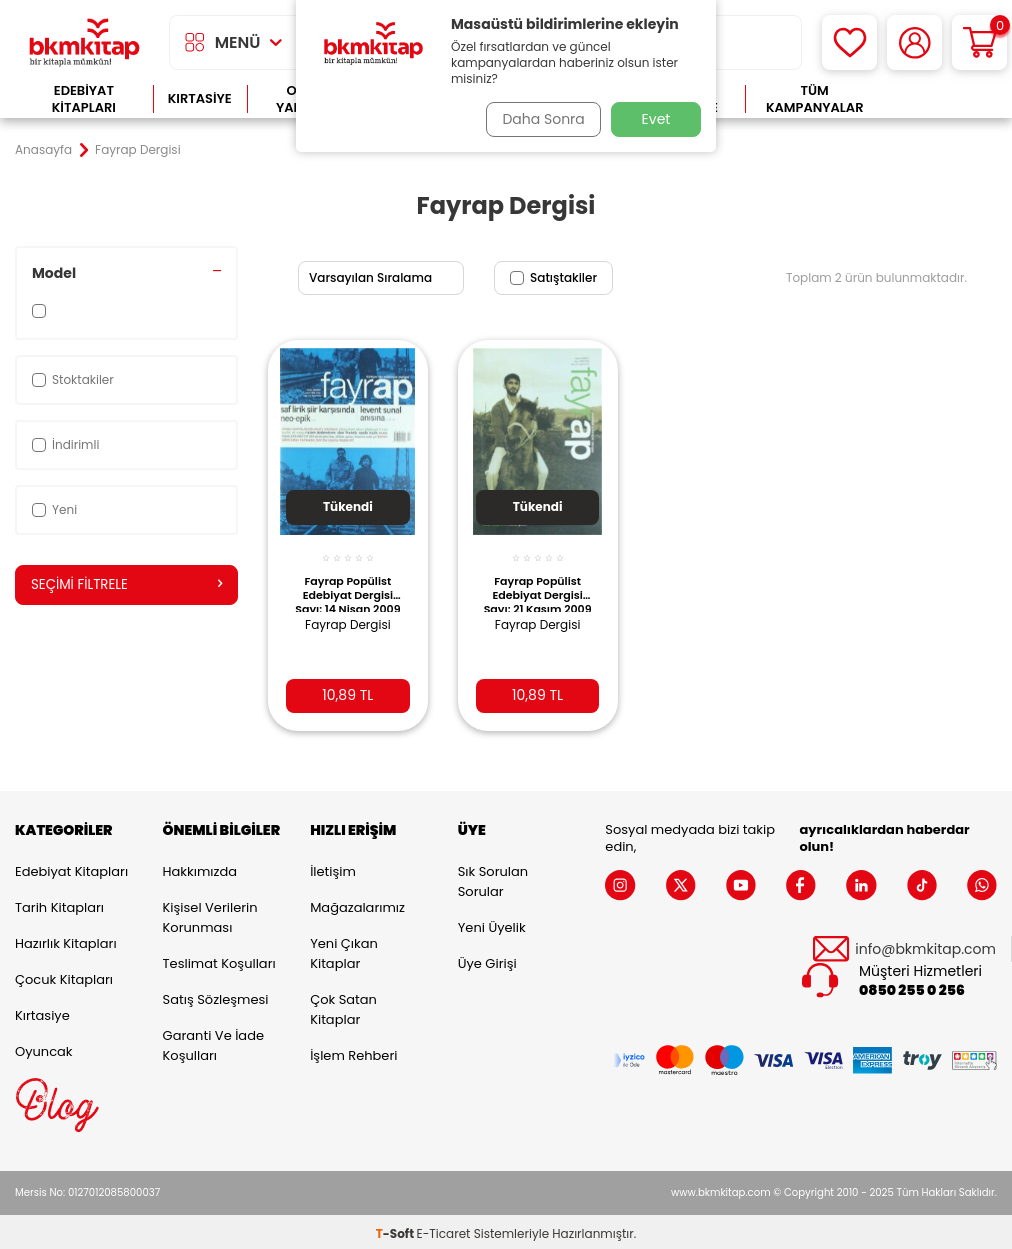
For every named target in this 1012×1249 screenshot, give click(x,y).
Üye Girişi (487, 959)
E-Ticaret (444, 1229)
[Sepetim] (979, 42)
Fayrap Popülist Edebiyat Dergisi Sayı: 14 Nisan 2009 (348, 581)
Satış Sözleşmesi (216, 995)
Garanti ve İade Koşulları (213, 1041)
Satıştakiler (553, 277)
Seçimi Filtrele (126, 585)
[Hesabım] (914, 42)
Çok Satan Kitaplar (343, 1005)
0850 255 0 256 (912, 986)
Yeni (54, 509)
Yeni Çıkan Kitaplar (344, 949)
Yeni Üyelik (492, 923)
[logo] (84, 42)
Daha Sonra (539, 119)
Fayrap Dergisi (348, 613)
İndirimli (65, 444)
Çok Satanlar (940, 99)
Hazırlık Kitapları (66, 939)
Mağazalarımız (357, 903)
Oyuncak (44, 1047)
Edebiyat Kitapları (84, 99)
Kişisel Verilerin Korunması (210, 913)
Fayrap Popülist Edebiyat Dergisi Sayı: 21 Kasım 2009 (537, 581)
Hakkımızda (200, 867)
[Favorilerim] (849, 42)
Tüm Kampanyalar (815, 99)
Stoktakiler (73, 379)
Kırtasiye (200, 98)
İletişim (333, 867)
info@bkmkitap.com (925, 945)
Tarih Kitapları (59, 903)
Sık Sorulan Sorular (493, 877)
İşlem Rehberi (353, 1051)
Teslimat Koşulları (219, 959)
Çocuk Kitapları (64, 975)
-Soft (396, 1229)
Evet (656, 119)
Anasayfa (43, 150)
